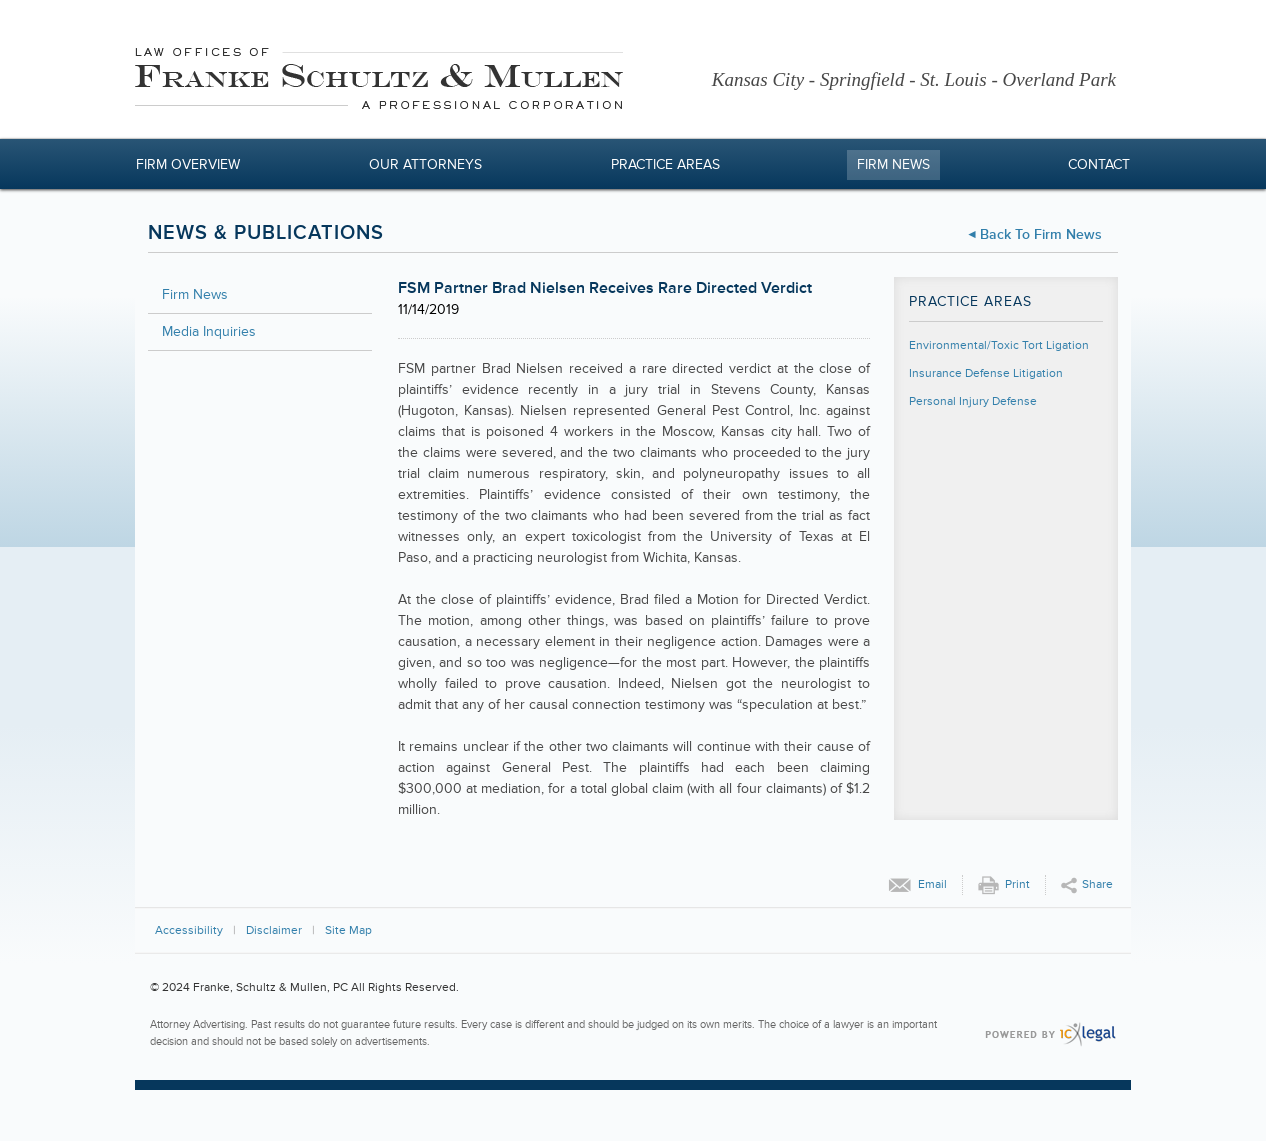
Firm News (893, 164)
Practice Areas (665, 164)
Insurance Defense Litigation (986, 373)
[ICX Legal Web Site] (1050, 1034)
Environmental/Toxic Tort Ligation (999, 345)
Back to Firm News (1041, 234)
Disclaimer (274, 930)
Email (932, 884)
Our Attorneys (425, 164)
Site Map (348, 930)
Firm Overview (188, 164)
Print (1017, 884)
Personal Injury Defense (973, 401)
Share (1097, 884)
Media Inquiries (209, 331)
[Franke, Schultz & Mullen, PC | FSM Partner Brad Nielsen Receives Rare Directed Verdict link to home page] (379, 81)
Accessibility (189, 930)
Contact (1099, 164)
